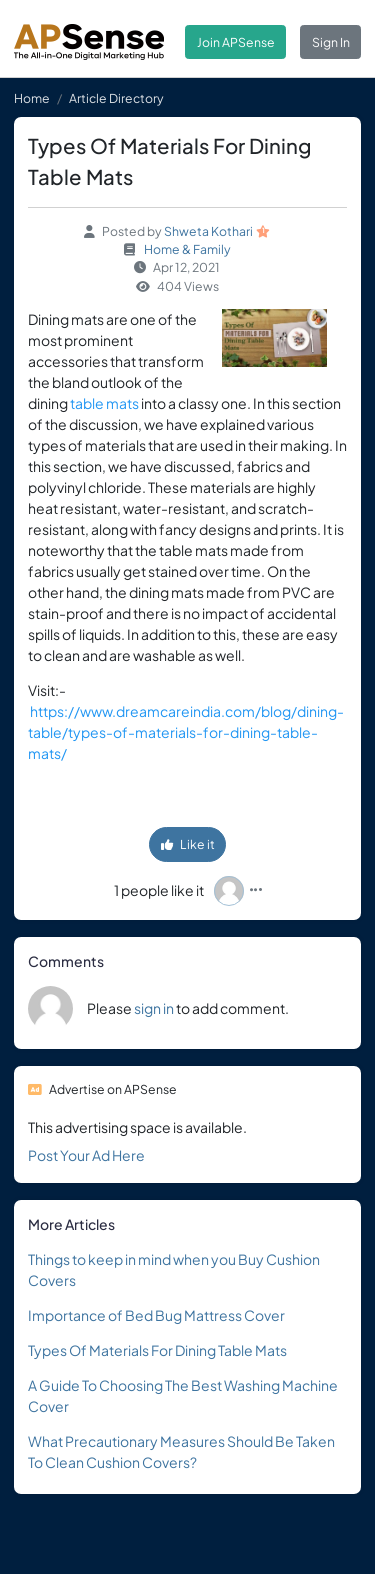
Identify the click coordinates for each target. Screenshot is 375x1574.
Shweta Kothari (208, 231)
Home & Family (187, 249)
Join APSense (236, 42)
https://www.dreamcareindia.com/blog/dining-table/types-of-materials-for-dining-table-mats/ (186, 732)
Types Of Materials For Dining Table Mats (157, 1350)
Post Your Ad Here (86, 1155)
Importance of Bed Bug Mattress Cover (156, 1315)
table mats (104, 403)
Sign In (331, 42)
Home (32, 98)
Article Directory (116, 98)
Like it (188, 844)
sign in (154, 1008)
